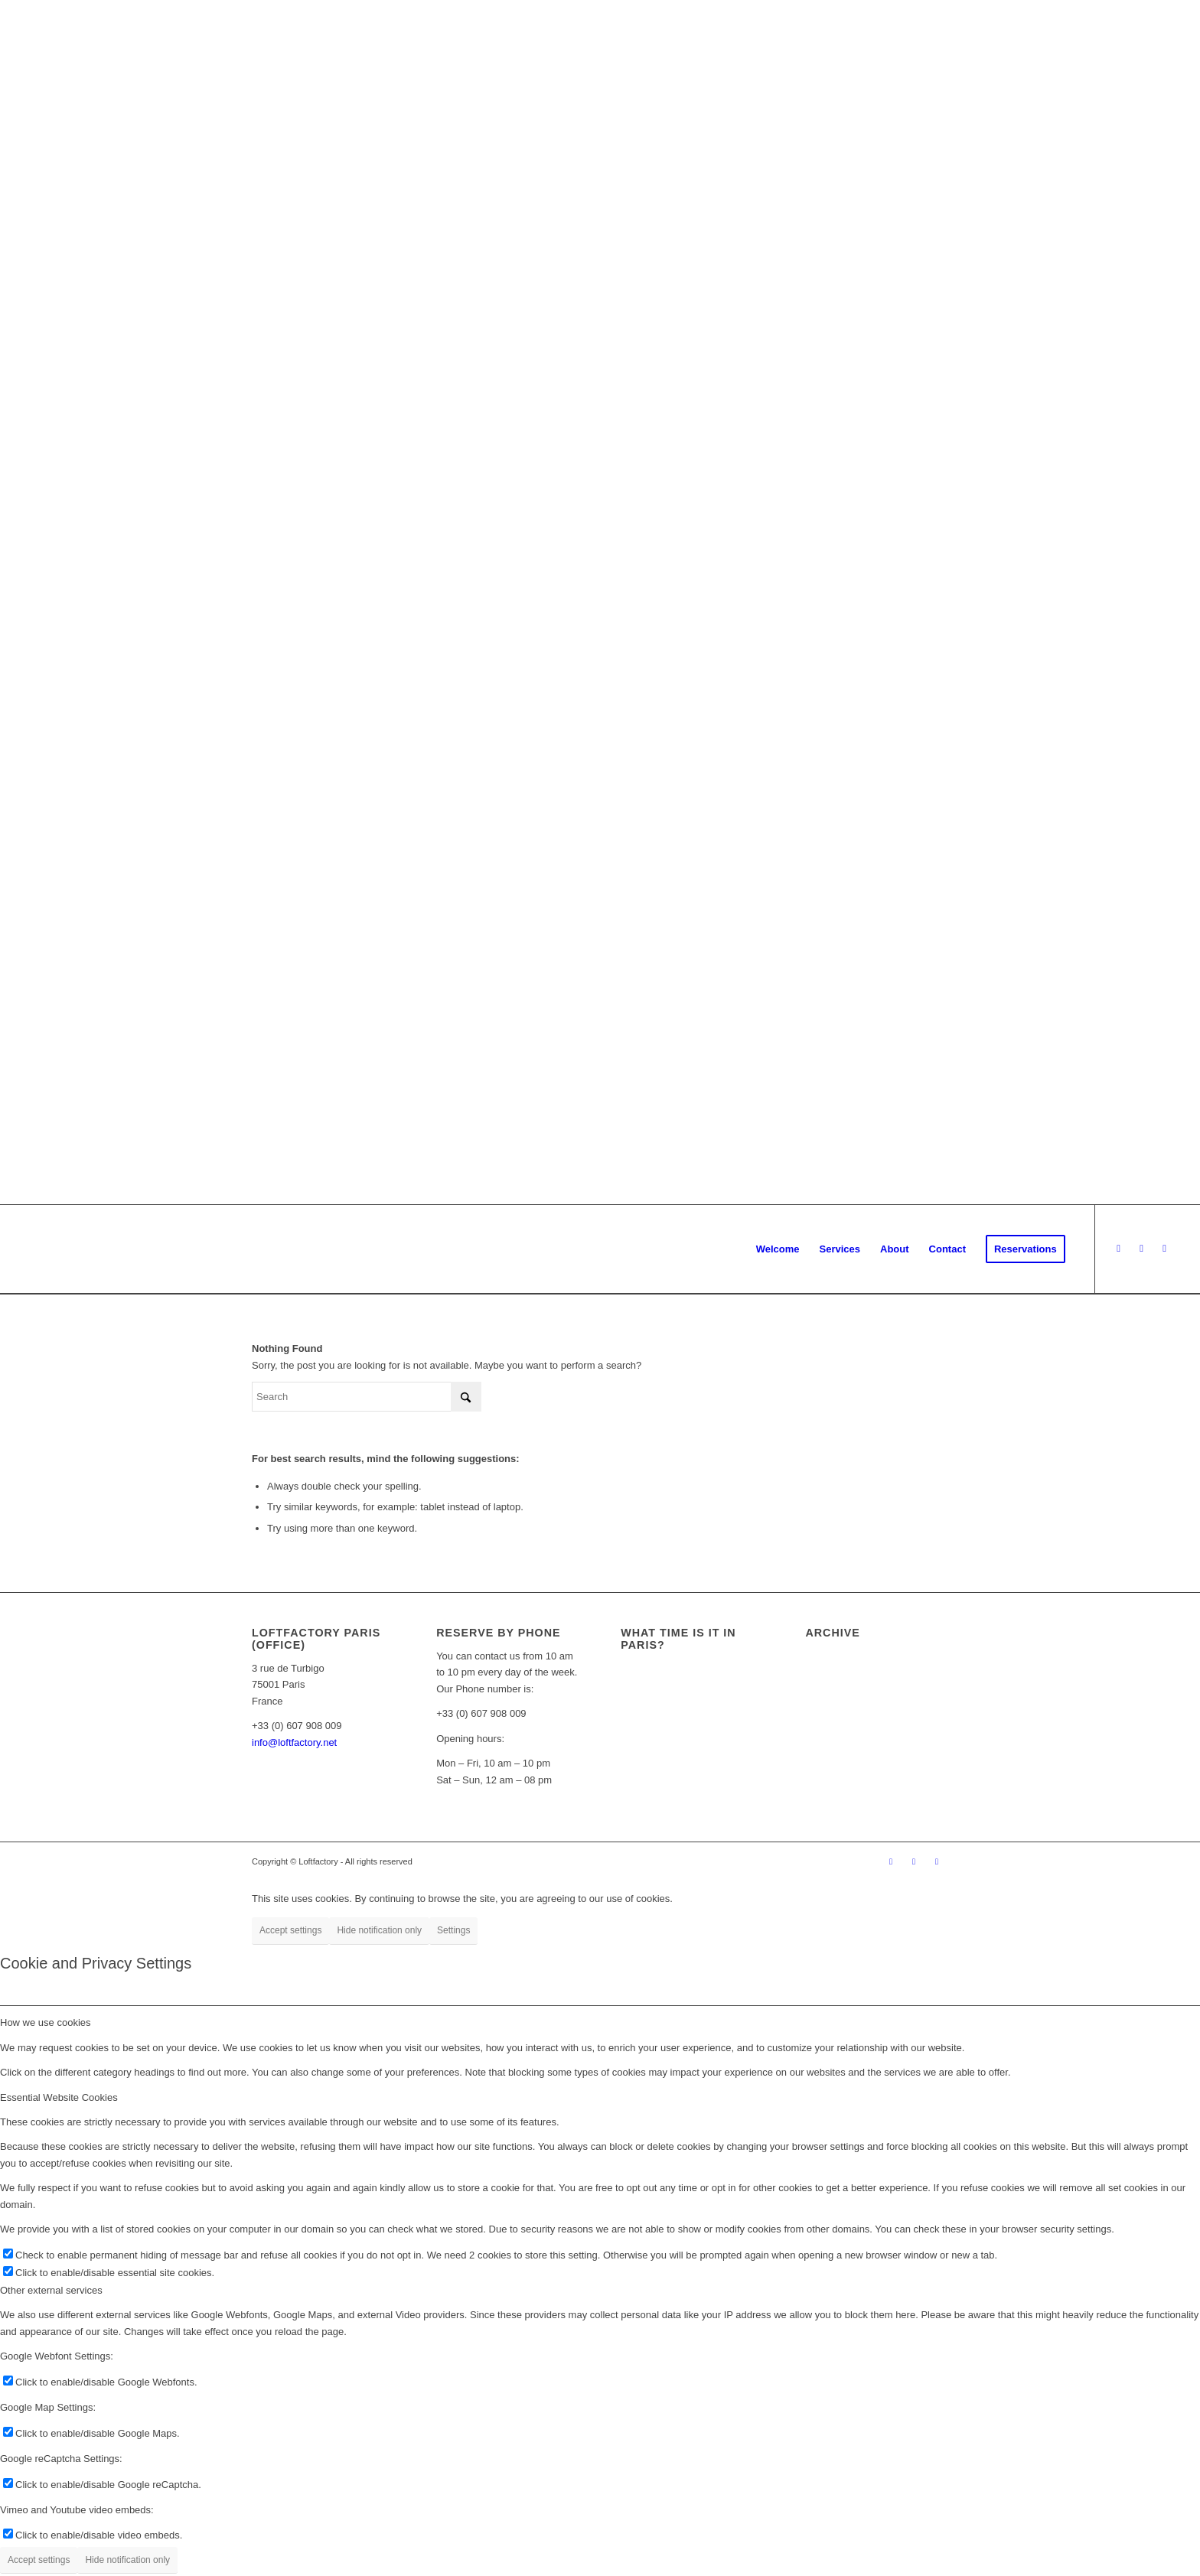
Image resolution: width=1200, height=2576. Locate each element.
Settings (453, 1930)
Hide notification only (379, 1930)
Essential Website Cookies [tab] (59, 2097)
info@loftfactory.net (294, 1742)
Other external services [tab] (51, 2290)
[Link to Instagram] (1141, 1248)
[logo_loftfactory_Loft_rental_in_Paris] (25, 1249)
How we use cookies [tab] (45, 2022)
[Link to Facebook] (1118, 1248)
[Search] (366, 1397)
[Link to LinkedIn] (1164, 1248)
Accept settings (290, 1930)
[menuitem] (778, 1249)
